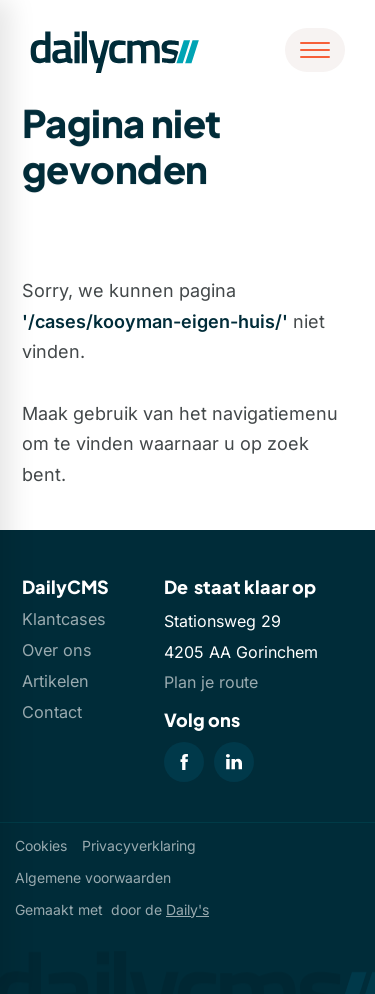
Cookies (41, 845)
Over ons (57, 650)
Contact (52, 712)
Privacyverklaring (139, 845)
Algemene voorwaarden (93, 877)
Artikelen (55, 681)
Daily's (187, 909)
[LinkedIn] (234, 762)
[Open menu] (315, 50)
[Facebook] (184, 762)
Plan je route (211, 682)
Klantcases (64, 619)
